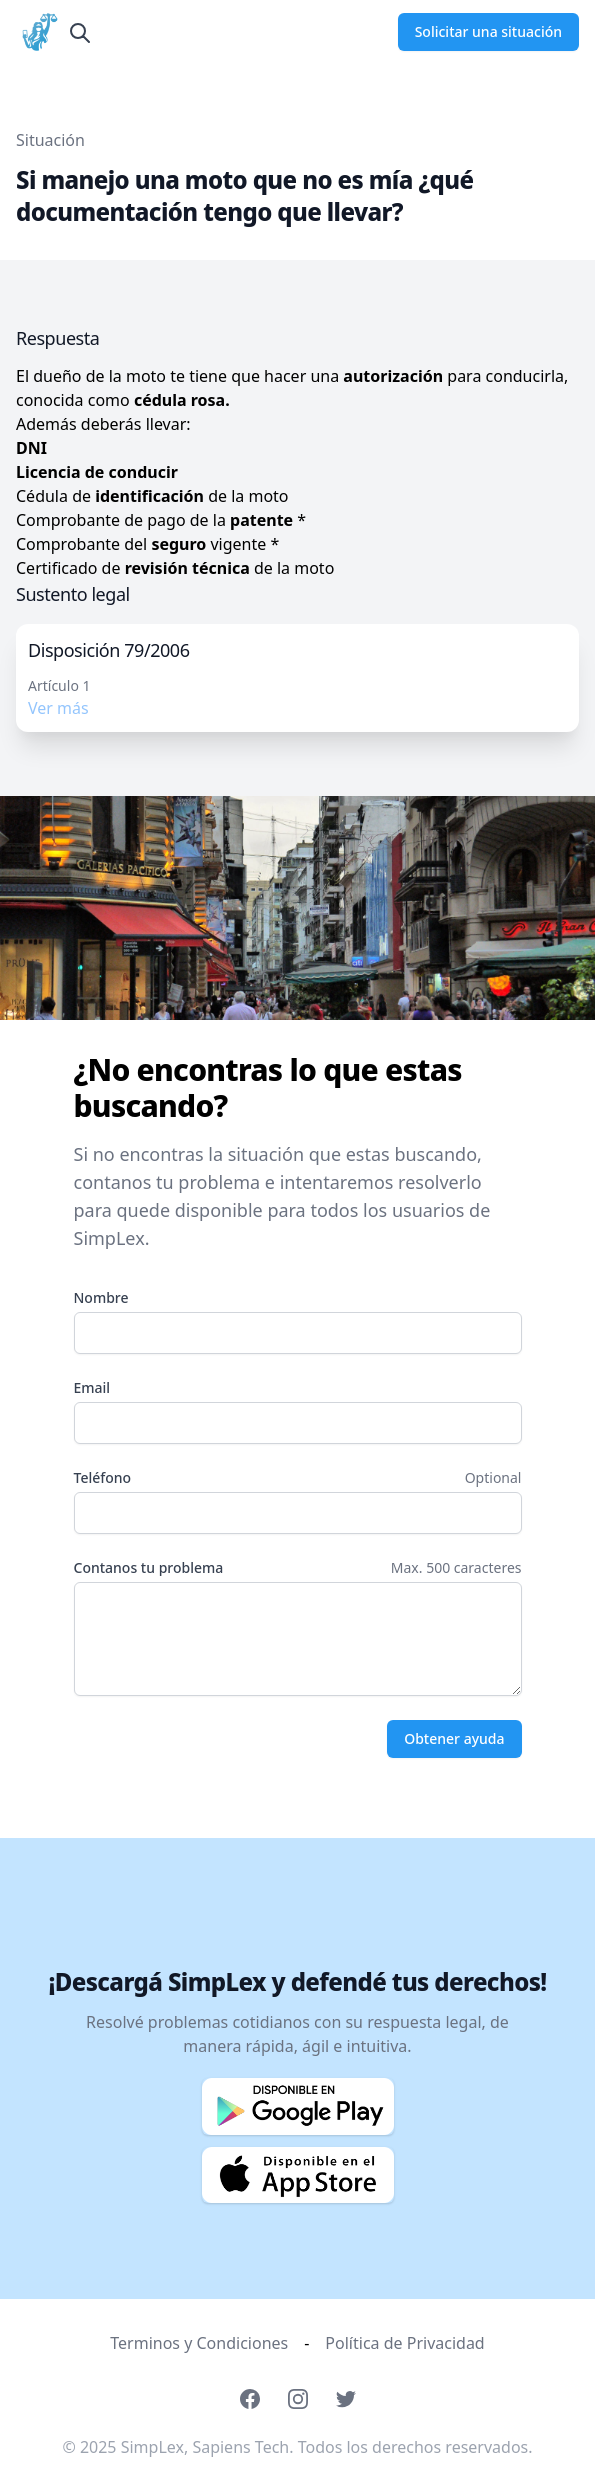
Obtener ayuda (454, 1738)
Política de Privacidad (404, 2343)
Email (92, 1387)
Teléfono (103, 1477)
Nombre (101, 1297)
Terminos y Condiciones (199, 2343)
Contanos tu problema (149, 1567)
